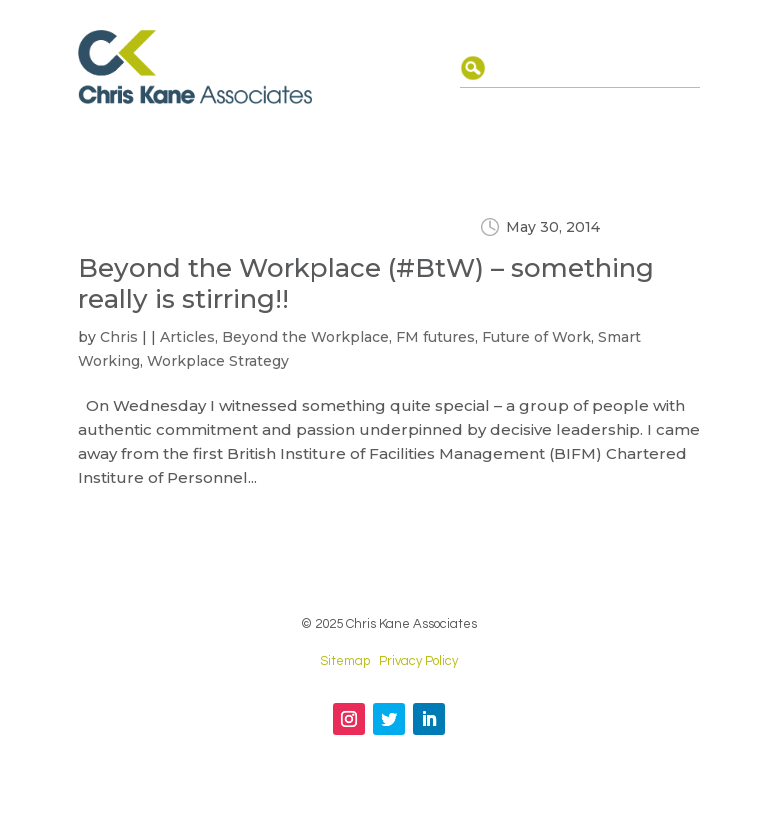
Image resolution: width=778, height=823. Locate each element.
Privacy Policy (418, 661)
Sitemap (345, 661)
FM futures (435, 337)
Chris (119, 337)
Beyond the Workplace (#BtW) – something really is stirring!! (366, 283)
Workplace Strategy (218, 361)
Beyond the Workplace (305, 337)
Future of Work (536, 337)
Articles (187, 337)
